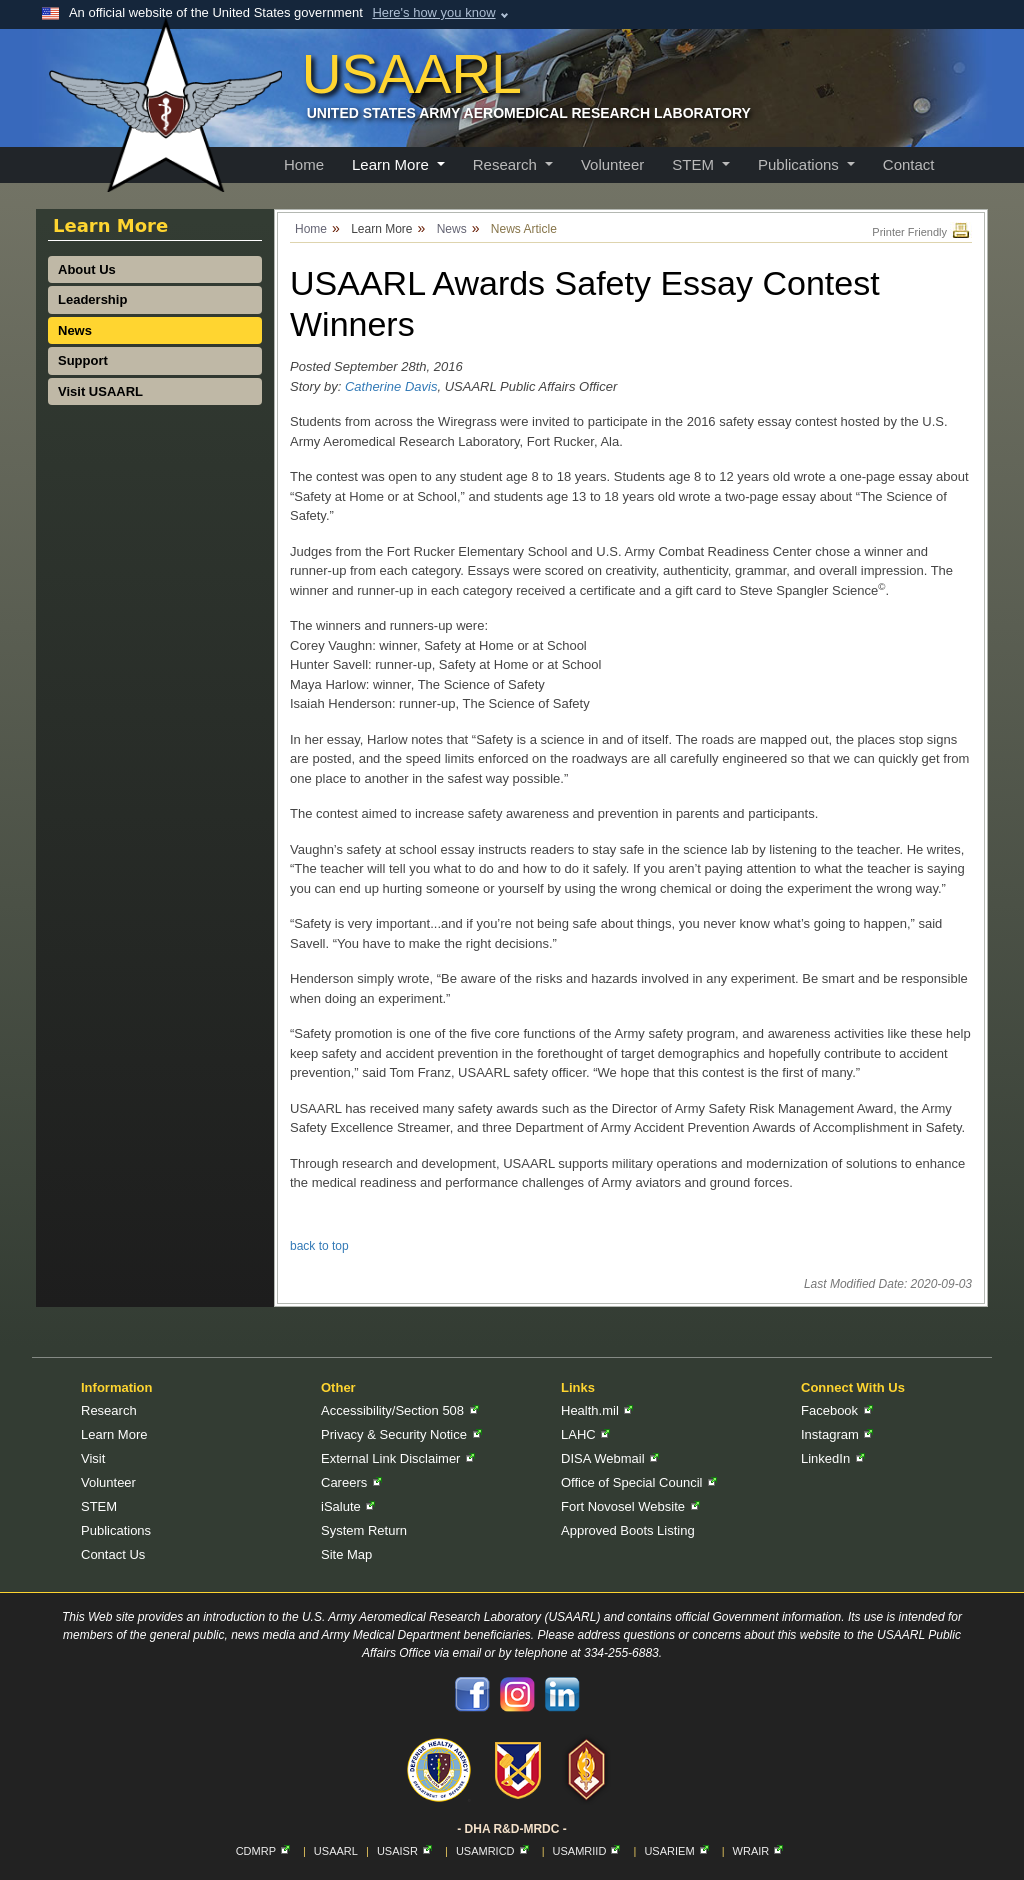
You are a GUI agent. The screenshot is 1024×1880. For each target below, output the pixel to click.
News (75, 330)
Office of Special (639, 1482)
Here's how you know (433, 12)
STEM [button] (695, 164)
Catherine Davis (391, 386)
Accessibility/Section (400, 1410)
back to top (319, 1246)
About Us (87, 269)
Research (109, 1410)
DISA (610, 1458)
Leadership (92, 299)
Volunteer (612, 164)
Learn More (114, 1434)
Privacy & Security (401, 1434)
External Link (398, 1458)
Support (83, 360)
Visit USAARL (100, 391)
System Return (364, 1530)
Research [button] (507, 164)
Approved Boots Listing (628, 1530)
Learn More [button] (392, 164)
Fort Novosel (630, 1506)
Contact (909, 164)
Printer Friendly (922, 232)
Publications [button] (800, 164)
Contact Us (113, 1554)
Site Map (346, 1554)
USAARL (336, 1851)
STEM (99, 1506)
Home (304, 164)
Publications (116, 1530)
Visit (93, 1458)
